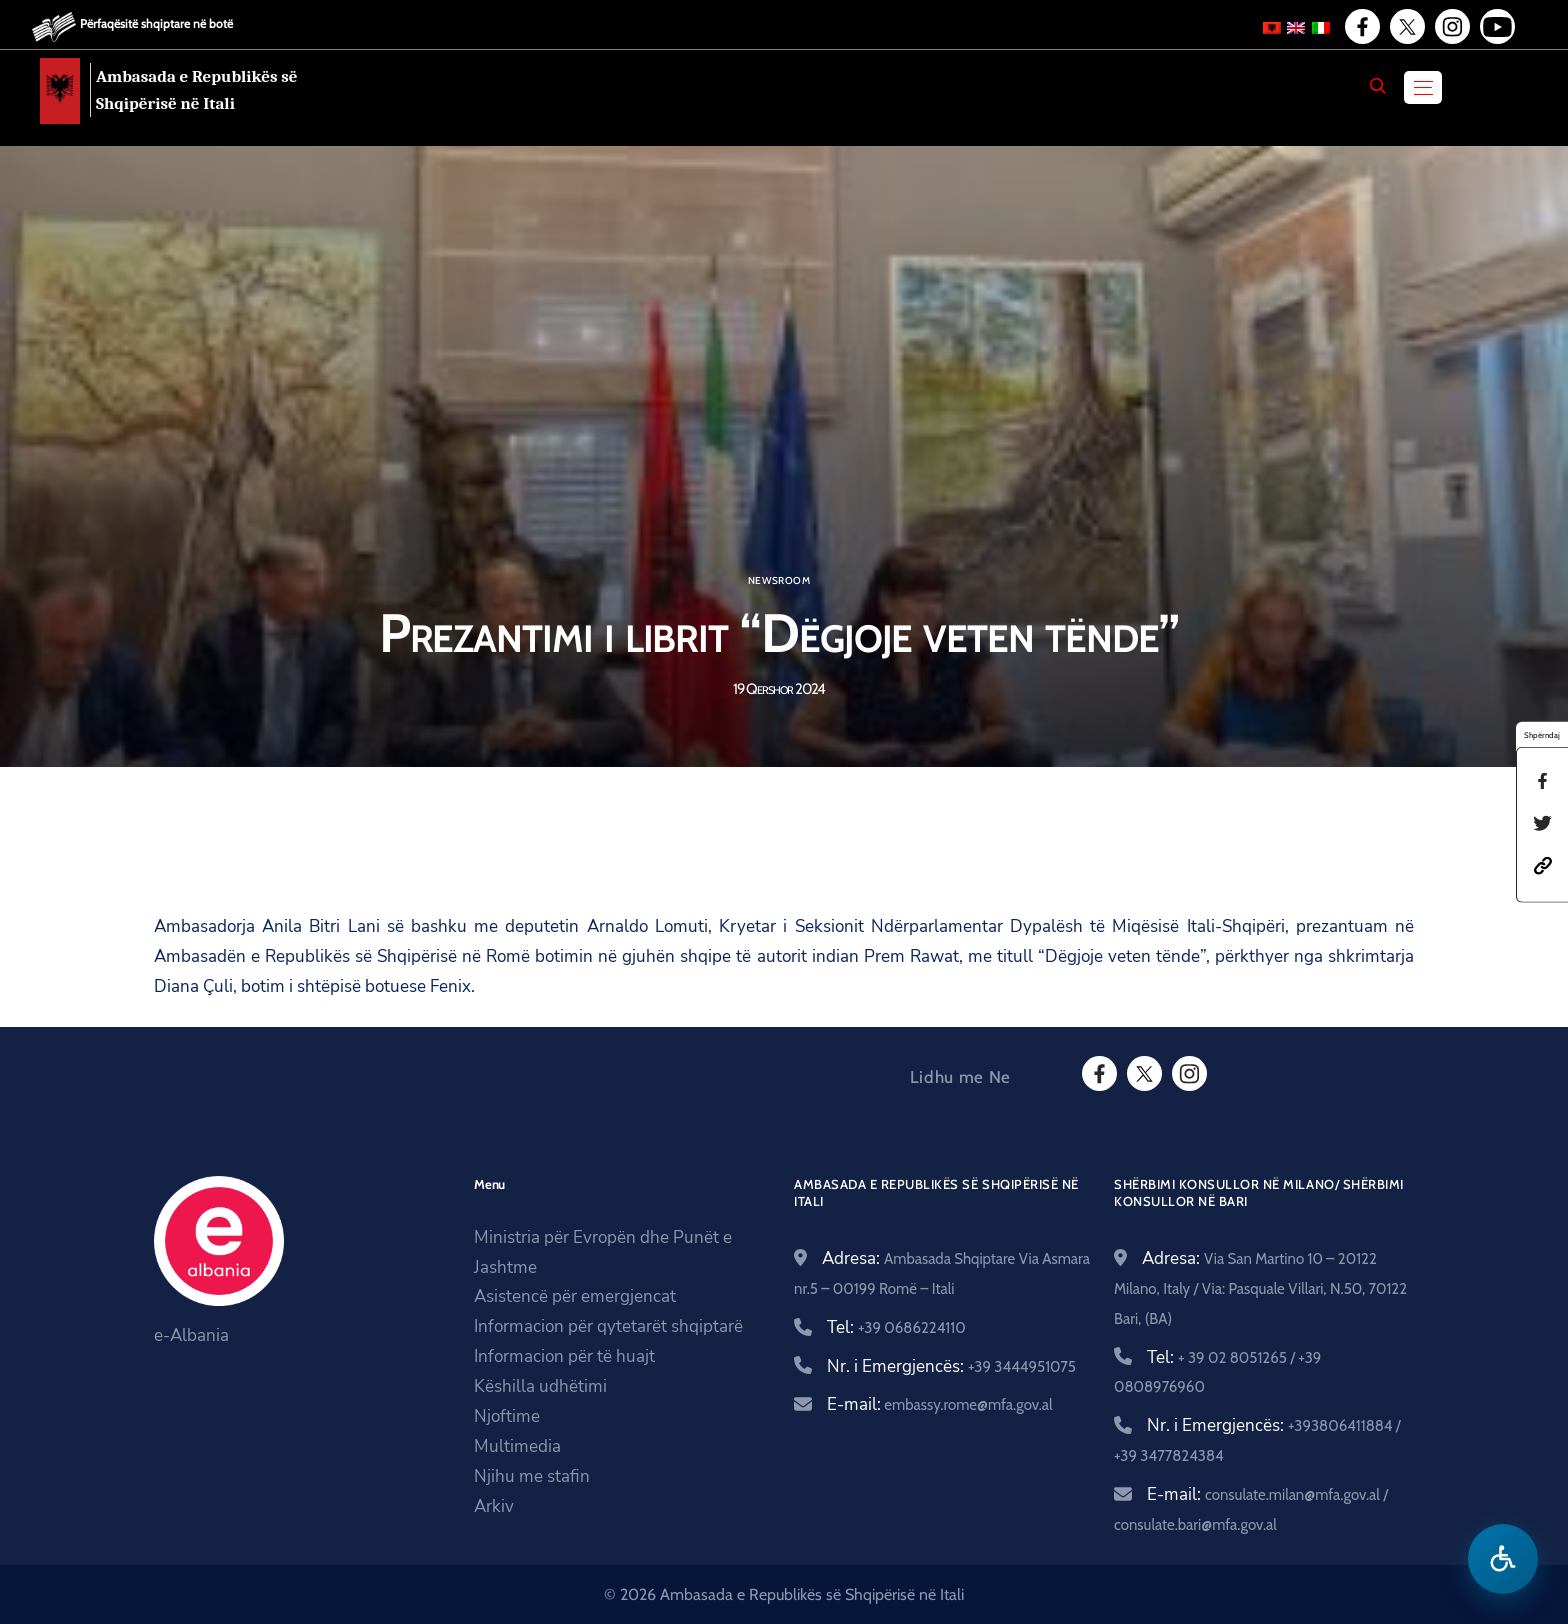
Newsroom (779, 581)
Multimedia (517, 1446)
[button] (1543, 863)
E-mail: (940, 1404)
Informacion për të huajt (564, 1356)
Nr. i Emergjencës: (951, 1366)
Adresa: (1260, 1287)
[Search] (1378, 86)
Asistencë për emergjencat (575, 1296)
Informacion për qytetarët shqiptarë (608, 1326)
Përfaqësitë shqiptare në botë (156, 23)
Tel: (896, 1327)
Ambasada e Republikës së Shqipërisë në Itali (197, 90)
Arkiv (494, 1506)
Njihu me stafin (532, 1476)
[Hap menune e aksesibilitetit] (1503, 1559)
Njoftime (507, 1416)
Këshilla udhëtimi (540, 1386)
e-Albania (191, 1335)
